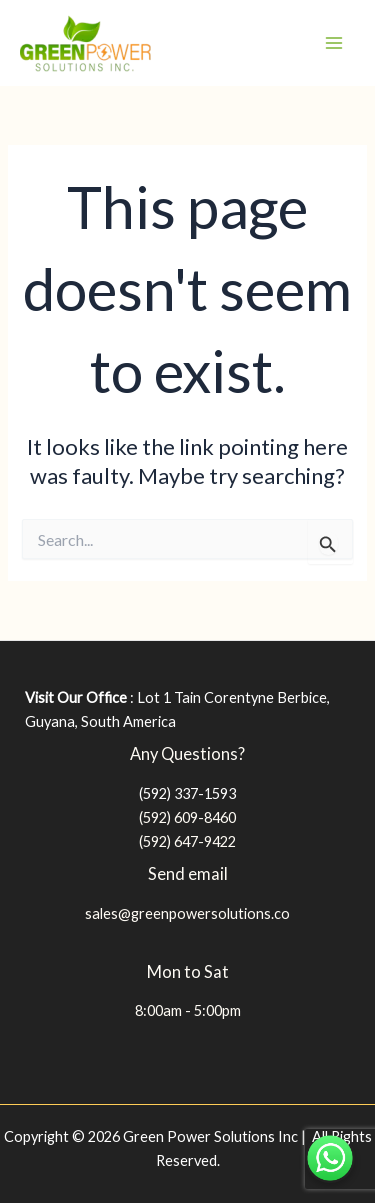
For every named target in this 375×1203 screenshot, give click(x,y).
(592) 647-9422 (187, 841)
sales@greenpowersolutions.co (187, 913)
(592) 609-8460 (187, 817)
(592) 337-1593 (187, 793)
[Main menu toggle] (334, 43)
